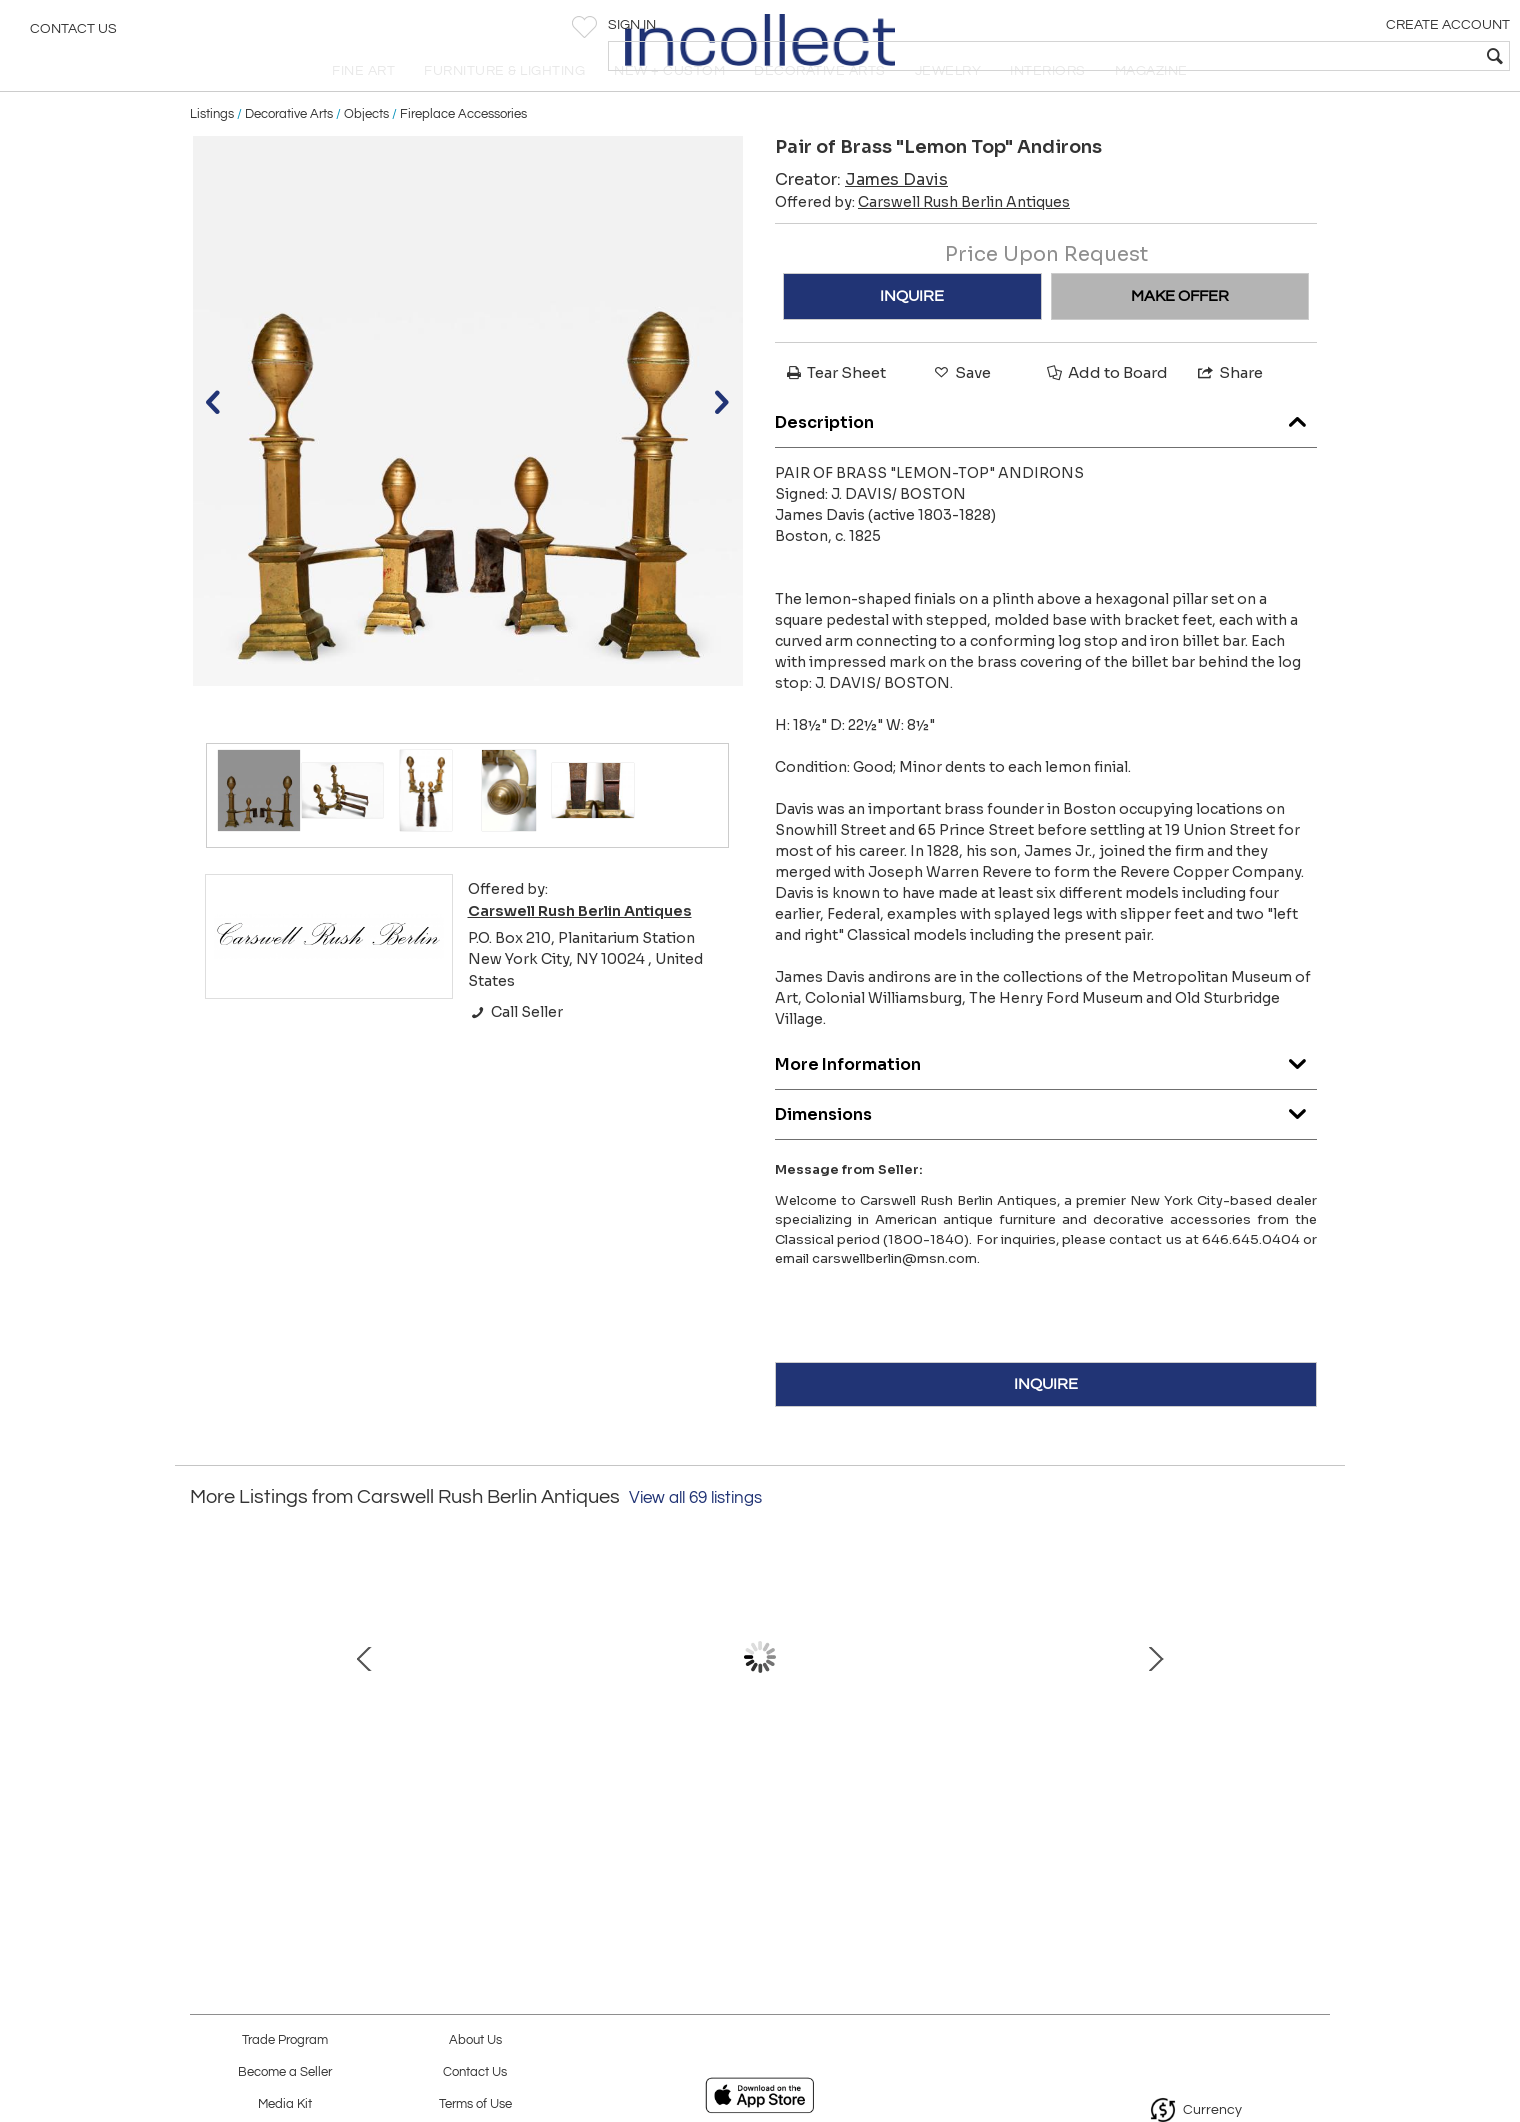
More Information (1046, 1097)
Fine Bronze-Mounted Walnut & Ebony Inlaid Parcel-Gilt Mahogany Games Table (965, 1807)
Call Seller (515, 1051)
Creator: (861, 218)
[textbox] (1360, 56)
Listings (212, 152)
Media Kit (285, 2104)
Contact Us (73, 35)
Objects (366, 152)
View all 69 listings (695, 1536)
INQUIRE (912, 335)
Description (1046, 455)
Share (1229, 411)
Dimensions (1046, 1147)
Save (961, 411)
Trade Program (285, 2040)
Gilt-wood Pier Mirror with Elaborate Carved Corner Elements (545, 1807)
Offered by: (922, 241)
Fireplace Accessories (463, 152)
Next (1315, 1705)
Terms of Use (475, 2104)
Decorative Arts (289, 152)
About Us (475, 2040)
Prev (205, 1705)
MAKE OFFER (1180, 335)
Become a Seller (285, 2072)
